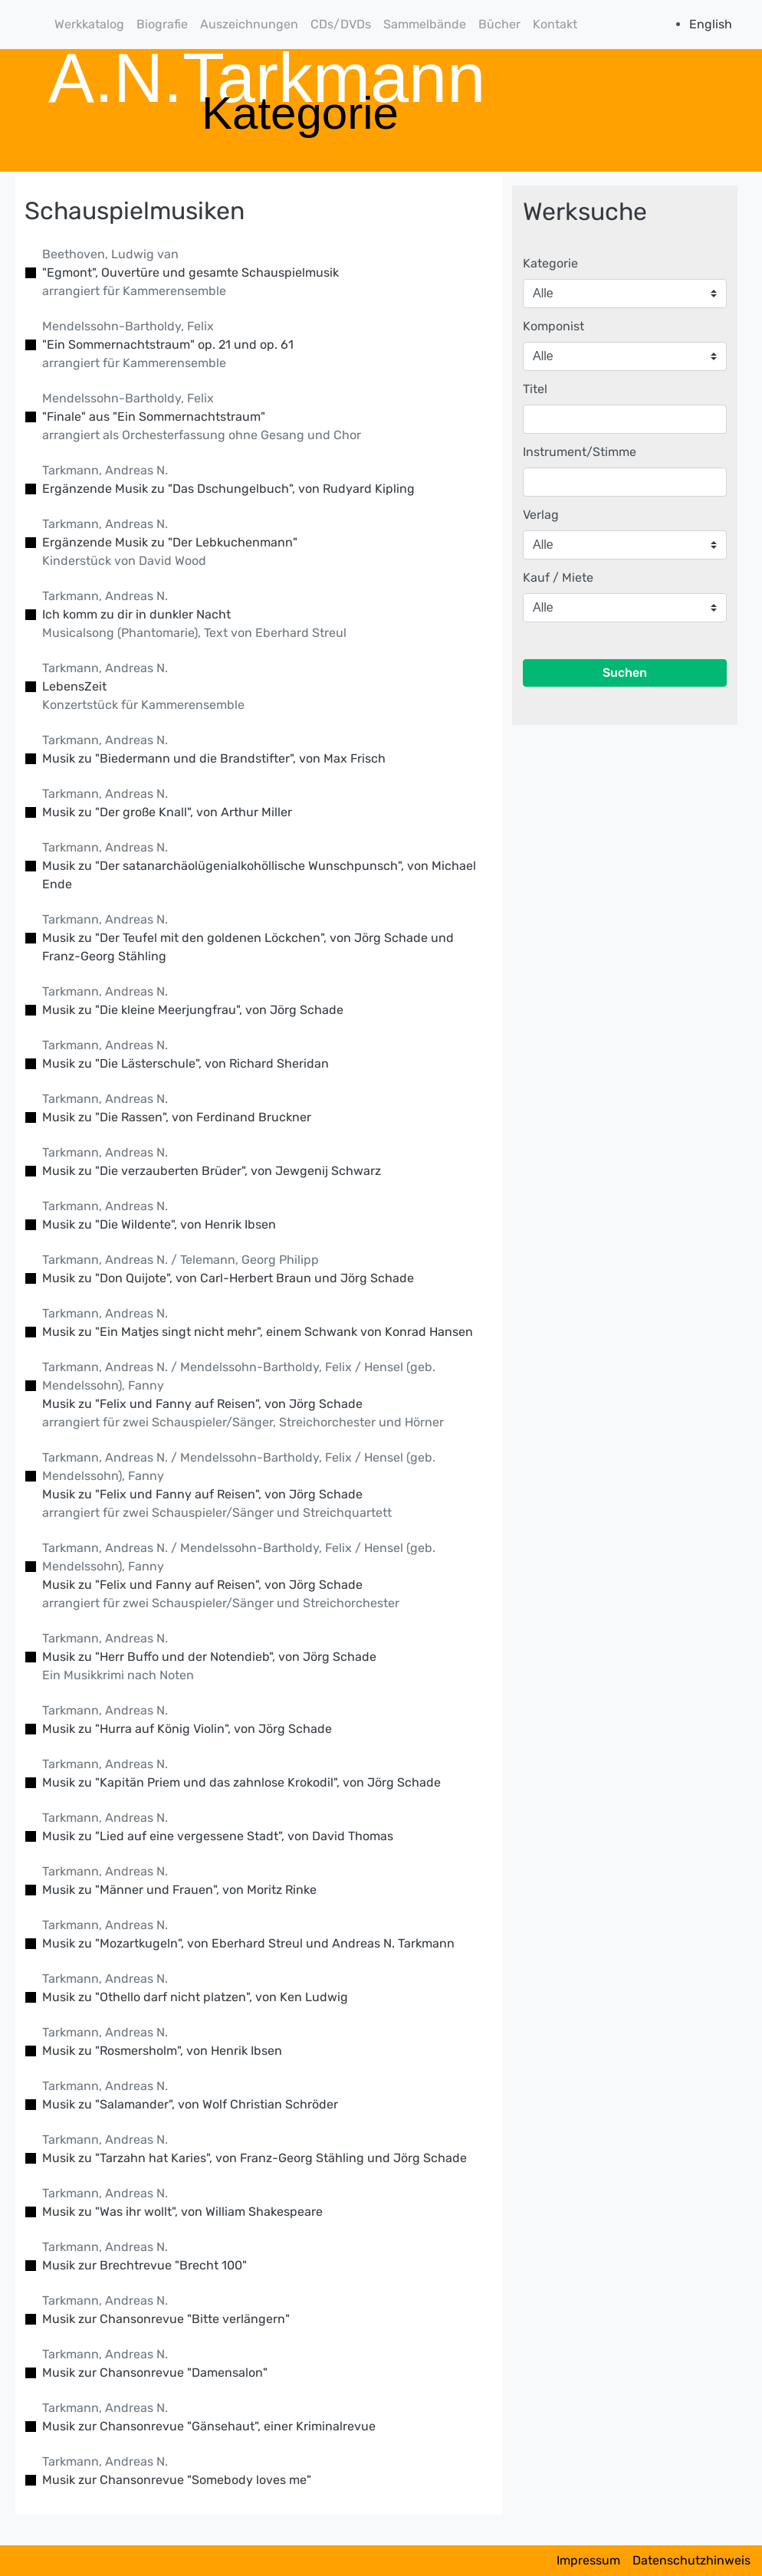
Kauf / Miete (558, 577)
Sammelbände (424, 24)
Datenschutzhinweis (691, 2560)
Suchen (625, 672)
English (710, 24)
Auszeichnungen (249, 24)
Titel (535, 389)
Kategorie (550, 263)
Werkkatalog (89, 24)
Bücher (499, 24)
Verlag (541, 514)
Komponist (553, 326)
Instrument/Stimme (579, 452)
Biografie (162, 24)
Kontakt (555, 24)
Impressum (588, 2560)
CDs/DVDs (340, 24)
